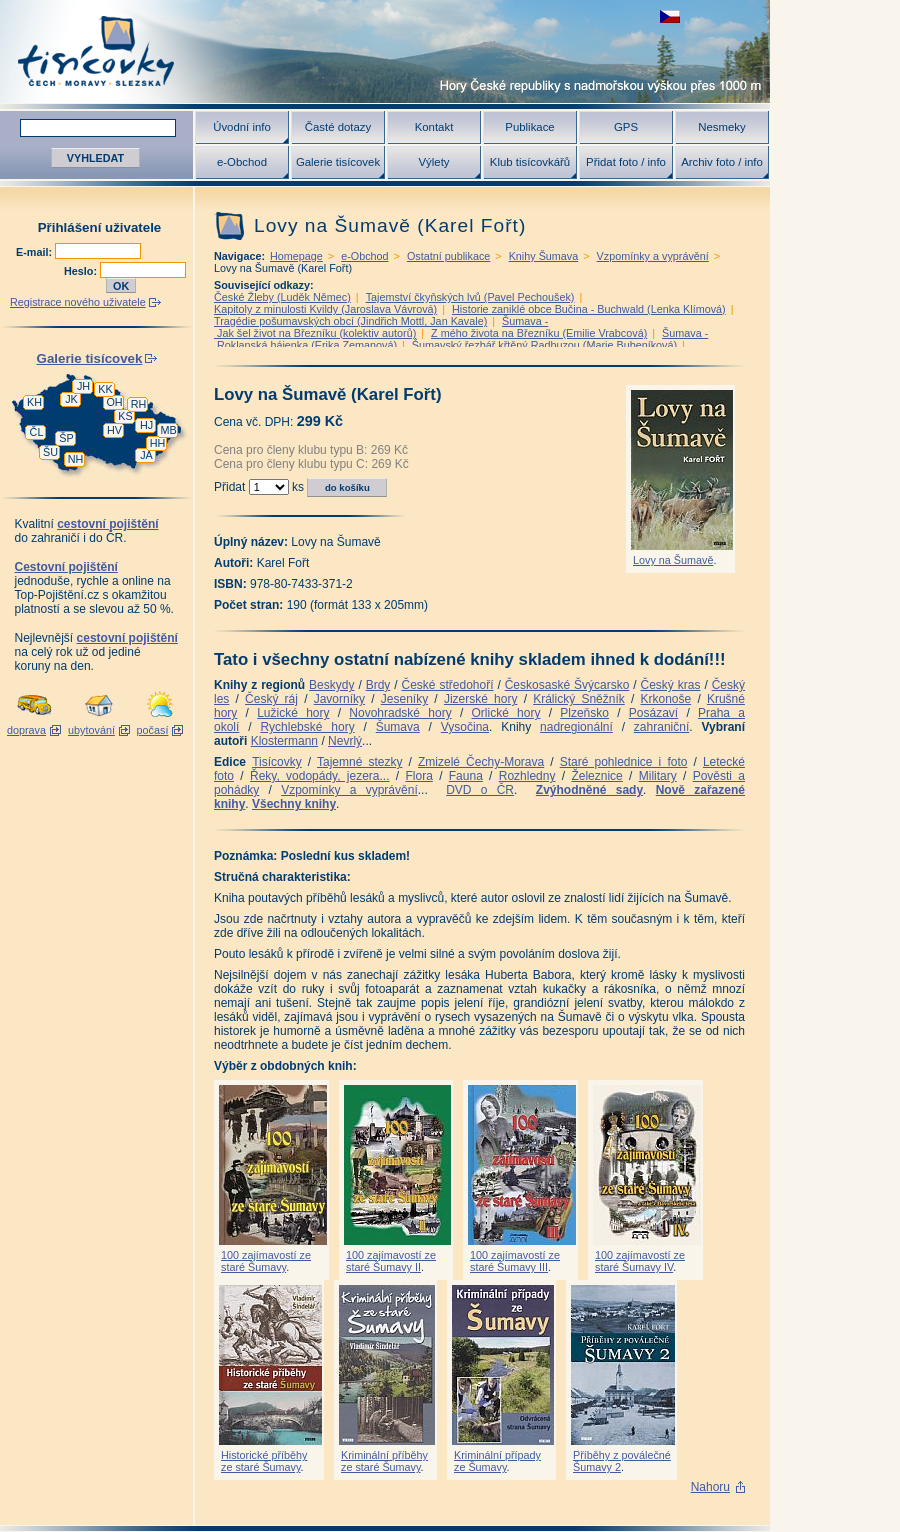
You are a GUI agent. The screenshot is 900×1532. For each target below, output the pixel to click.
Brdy (378, 685)
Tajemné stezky (359, 762)
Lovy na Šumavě (673, 560)
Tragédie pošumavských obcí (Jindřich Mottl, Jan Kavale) (350, 321)
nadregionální (576, 727)
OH (114, 402)
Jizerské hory (481, 699)
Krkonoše (665, 699)
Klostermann (284, 741)
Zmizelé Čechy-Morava (481, 762)
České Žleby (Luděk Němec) (282, 297)
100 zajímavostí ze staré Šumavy (266, 1261)
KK (105, 389)
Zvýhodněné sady (589, 790)
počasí (153, 730)
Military (658, 776)
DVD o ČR (480, 790)
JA (146, 455)
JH (83, 386)
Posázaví (653, 713)
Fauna (466, 776)
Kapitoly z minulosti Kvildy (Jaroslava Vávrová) (325, 309)
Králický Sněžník (579, 699)
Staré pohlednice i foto (624, 762)
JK (71, 399)
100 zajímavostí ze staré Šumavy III (515, 1261)
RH (139, 404)
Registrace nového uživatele (78, 302)
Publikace (529, 127)
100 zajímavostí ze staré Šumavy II (391, 1261)
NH (76, 459)
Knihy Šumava (544, 256)
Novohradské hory (400, 713)
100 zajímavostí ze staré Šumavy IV (640, 1261)
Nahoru (710, 1487)
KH (34, 402)
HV (114, 430)
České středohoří (448, 685)
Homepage (296, 256)
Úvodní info (242, 127)
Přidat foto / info (626, 162)
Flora (418, 776)
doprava (26, 730)
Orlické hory (505, 713)
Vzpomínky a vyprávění (653, 256)
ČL (37, 432)
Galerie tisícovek (338, 162)
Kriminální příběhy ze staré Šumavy (384, 1461)
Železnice (596, 776)
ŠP (66, 438)
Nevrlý (345, 741)
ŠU (50, 452)
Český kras (671, 685)
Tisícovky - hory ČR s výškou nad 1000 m (385, 51)
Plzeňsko (584, 713)
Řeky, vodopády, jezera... (320, 776)
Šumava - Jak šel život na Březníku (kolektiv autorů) (381, 327)
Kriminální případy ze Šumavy (497, 1461)
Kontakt (434, 127)
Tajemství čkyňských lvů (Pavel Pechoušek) (470, 297)
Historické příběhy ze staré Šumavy (264, 1461)
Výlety (433, 162)
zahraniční (661, 727)
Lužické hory (293, 713)
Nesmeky (721, 127)
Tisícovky (277, 762)
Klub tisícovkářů (530, 162)
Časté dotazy (338, 127)
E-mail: (35, 252)
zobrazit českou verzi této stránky (670, 16)
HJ (146, 425)
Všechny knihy (294, 804)
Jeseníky (404, 699)
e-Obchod (242, 162)
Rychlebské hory (307, 727)
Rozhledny (527, 776)
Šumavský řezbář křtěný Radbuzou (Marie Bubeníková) (544, 345)
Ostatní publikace (448, 256)
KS (125, 416)
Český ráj (271, 699)
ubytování (91, 730)
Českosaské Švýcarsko (567, 685)
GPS (626, 127)
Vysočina (465, 727)
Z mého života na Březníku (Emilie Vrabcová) (539, 333)
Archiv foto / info (722, 162)
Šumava (398, 727)
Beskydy (331, 685)
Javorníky (339, 699)
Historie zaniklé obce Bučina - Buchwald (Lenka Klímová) (589, 309)
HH (158, 443)
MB (168, 430)
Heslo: (82, 271)
